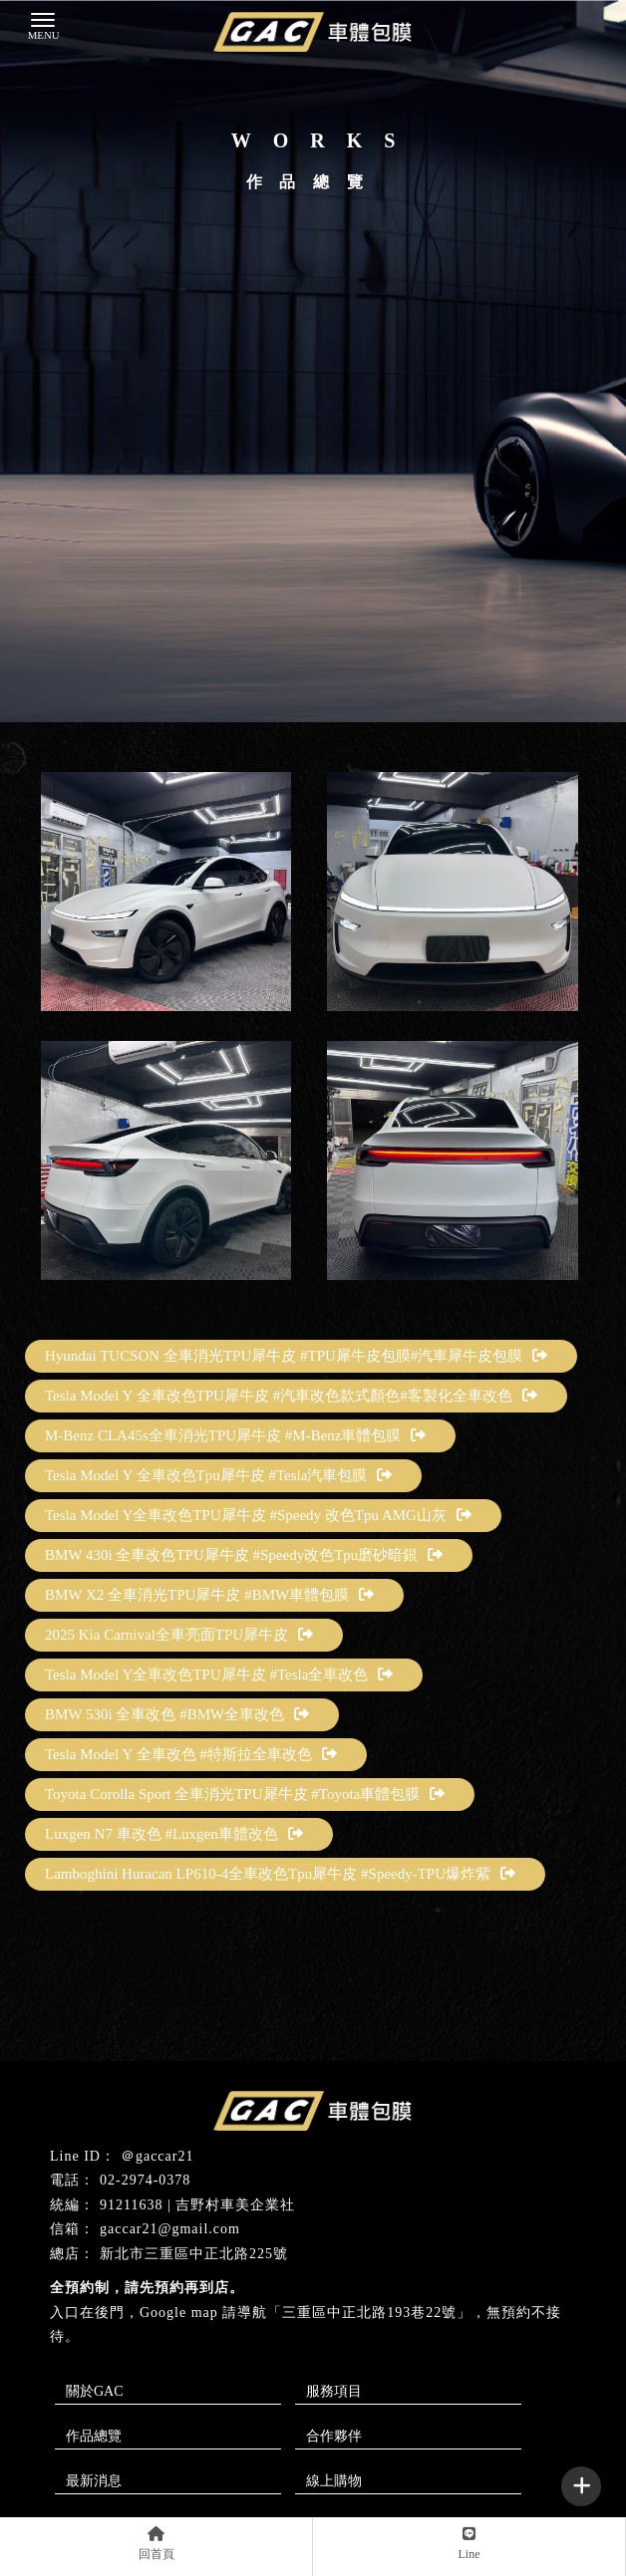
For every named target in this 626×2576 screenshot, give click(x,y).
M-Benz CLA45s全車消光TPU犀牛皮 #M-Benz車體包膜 (235, 1435)
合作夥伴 (334, 2436)
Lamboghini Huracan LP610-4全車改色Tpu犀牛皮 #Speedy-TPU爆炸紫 (280, 1874)
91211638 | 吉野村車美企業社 (197, 2204)
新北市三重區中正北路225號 (194, 2253)
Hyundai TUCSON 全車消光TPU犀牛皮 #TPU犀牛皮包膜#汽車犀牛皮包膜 (296, 1356)
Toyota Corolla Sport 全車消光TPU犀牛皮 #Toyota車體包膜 (245, 1794)
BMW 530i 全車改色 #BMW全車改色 (177, 1714)
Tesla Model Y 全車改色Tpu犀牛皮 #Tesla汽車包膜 (218, 1475)
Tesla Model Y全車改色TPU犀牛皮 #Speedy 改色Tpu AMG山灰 (258, 1515)
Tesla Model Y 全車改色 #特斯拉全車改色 (191, 1754)
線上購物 (334, 2480)
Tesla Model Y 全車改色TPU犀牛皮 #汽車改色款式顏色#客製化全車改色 (291, 1396)
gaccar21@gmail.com (170, 2228)
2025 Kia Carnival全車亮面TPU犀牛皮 (179, 1635)
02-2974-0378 (145, 2180)
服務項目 (334, 2391)
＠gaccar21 (157, 2156)
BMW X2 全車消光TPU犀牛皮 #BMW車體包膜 (209, 1595)
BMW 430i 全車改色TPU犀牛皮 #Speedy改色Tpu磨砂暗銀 (244, 1555)
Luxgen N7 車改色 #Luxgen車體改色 (174, 1834)
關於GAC (95, 2391)
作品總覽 (94, 2436)
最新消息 (94, 2480)
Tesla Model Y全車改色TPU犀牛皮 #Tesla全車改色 (219, 1674)
